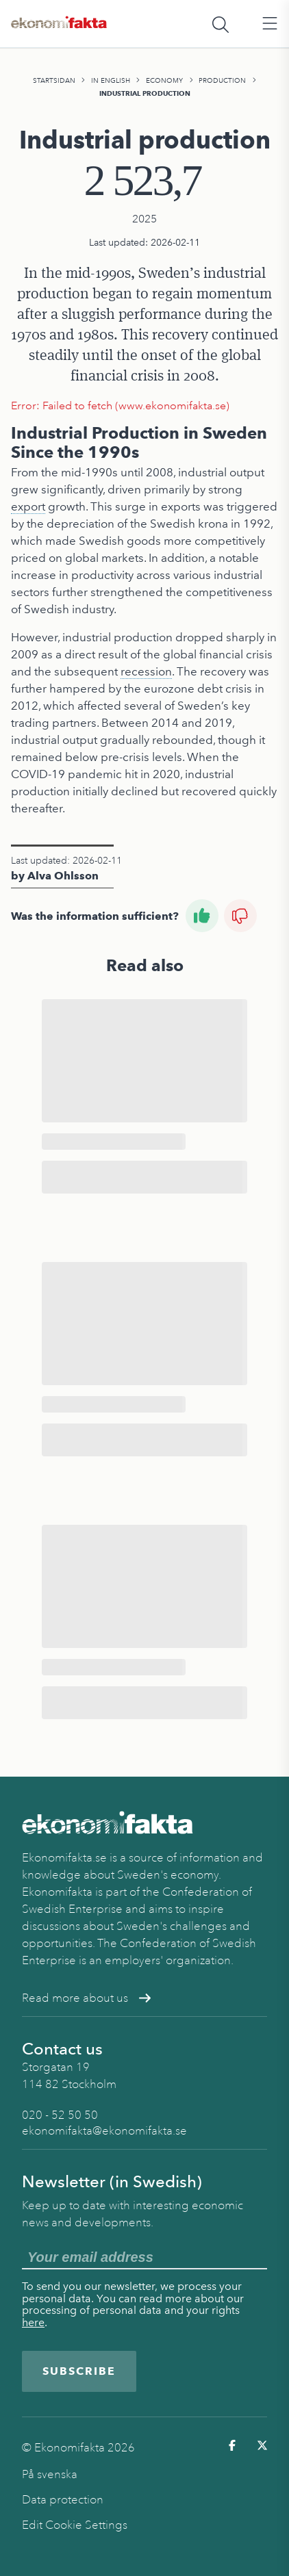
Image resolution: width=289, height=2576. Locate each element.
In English (110, 80)
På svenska (49, 2474)
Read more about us (86, 1998)
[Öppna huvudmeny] (270, 24)
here (33, 2322)
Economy (164, 80)
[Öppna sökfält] (220, 24)
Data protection (62, 2500)
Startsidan (54, 80)
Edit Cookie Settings (74, 2525)
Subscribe (79, 2371)
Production (222, 80)
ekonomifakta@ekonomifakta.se (104, 2131)
